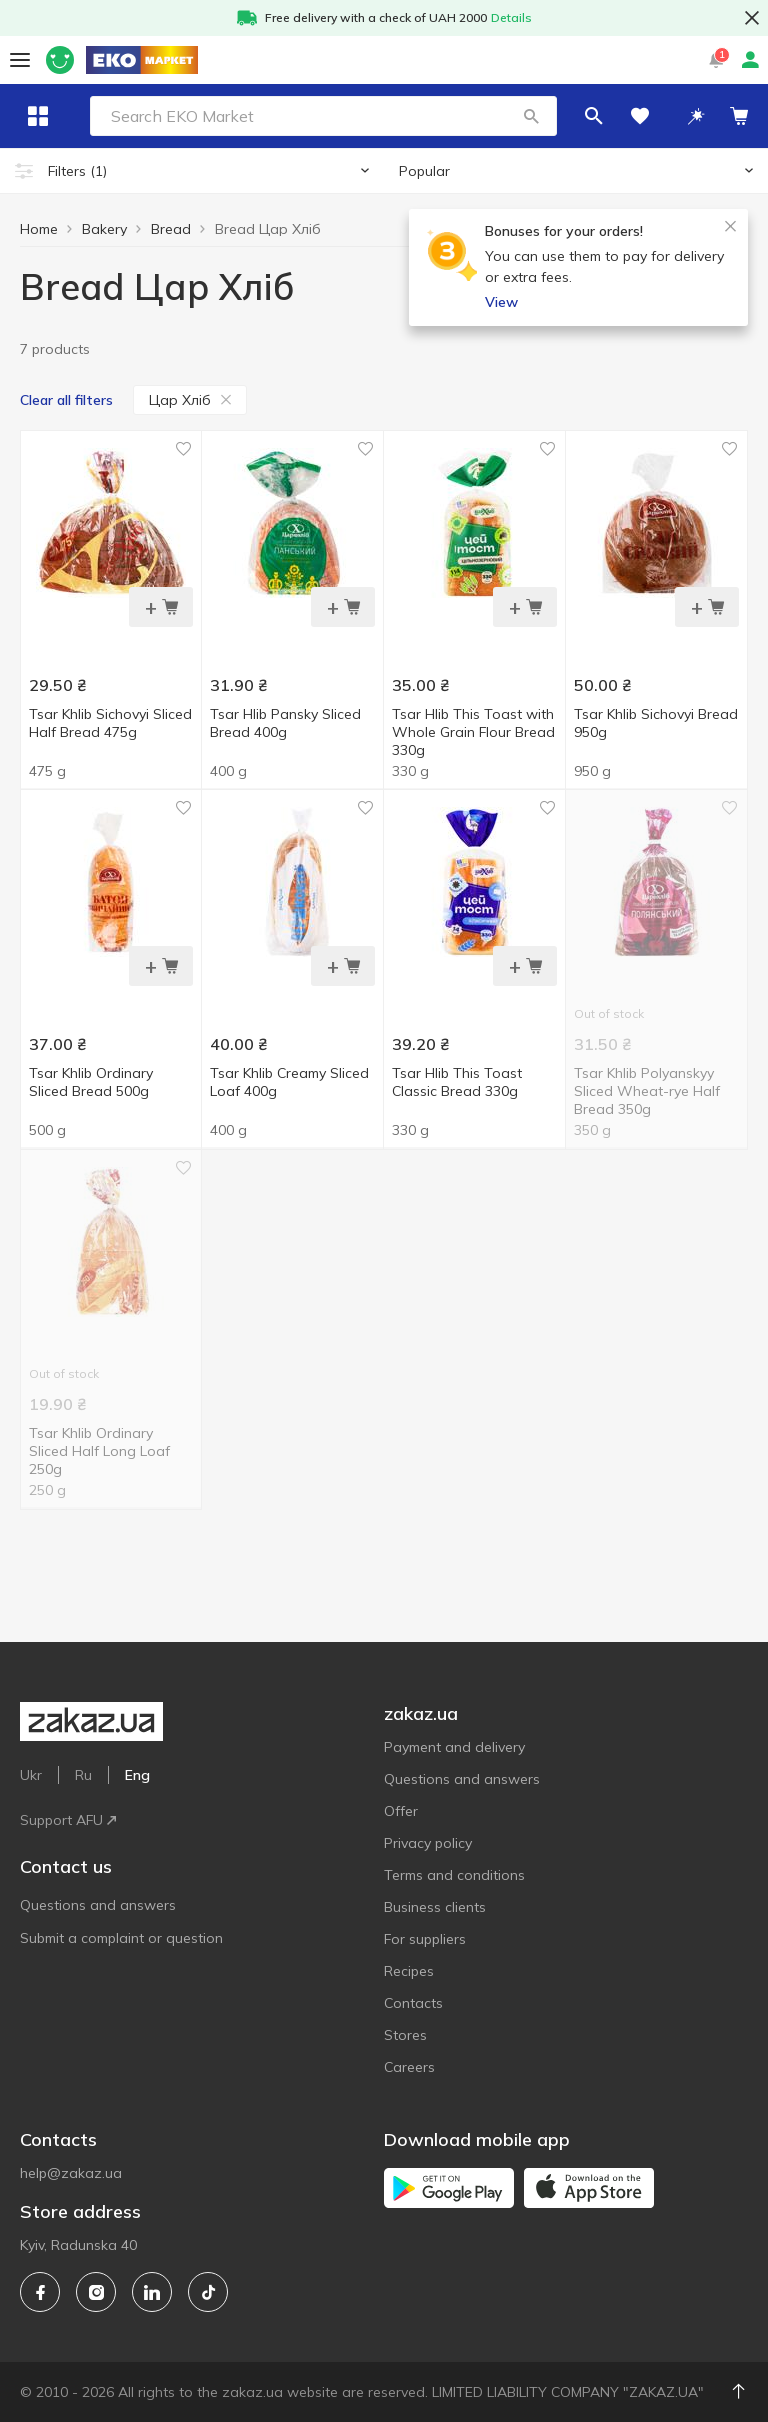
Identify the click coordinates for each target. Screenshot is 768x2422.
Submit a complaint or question (121, 1938)
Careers (409, 2067)
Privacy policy (428, 1843)
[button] (575, 116)
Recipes (409, 1971)
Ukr (31, 1775)
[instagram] (96, 2292)
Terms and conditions (454, 1875)
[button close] (752, 18)
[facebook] (40, 2292)
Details (511, 17)
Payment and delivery (454, 1747)
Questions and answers (98, 1905)
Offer (401, 1811)
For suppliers (425, 1939)
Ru (83, 1775)
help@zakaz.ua (71, 2173)
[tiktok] (208, 2292)
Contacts (413, 2003)
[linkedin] (152, 2292)
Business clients (435, 1907)
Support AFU (68, 1820)
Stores (405, 2035)
